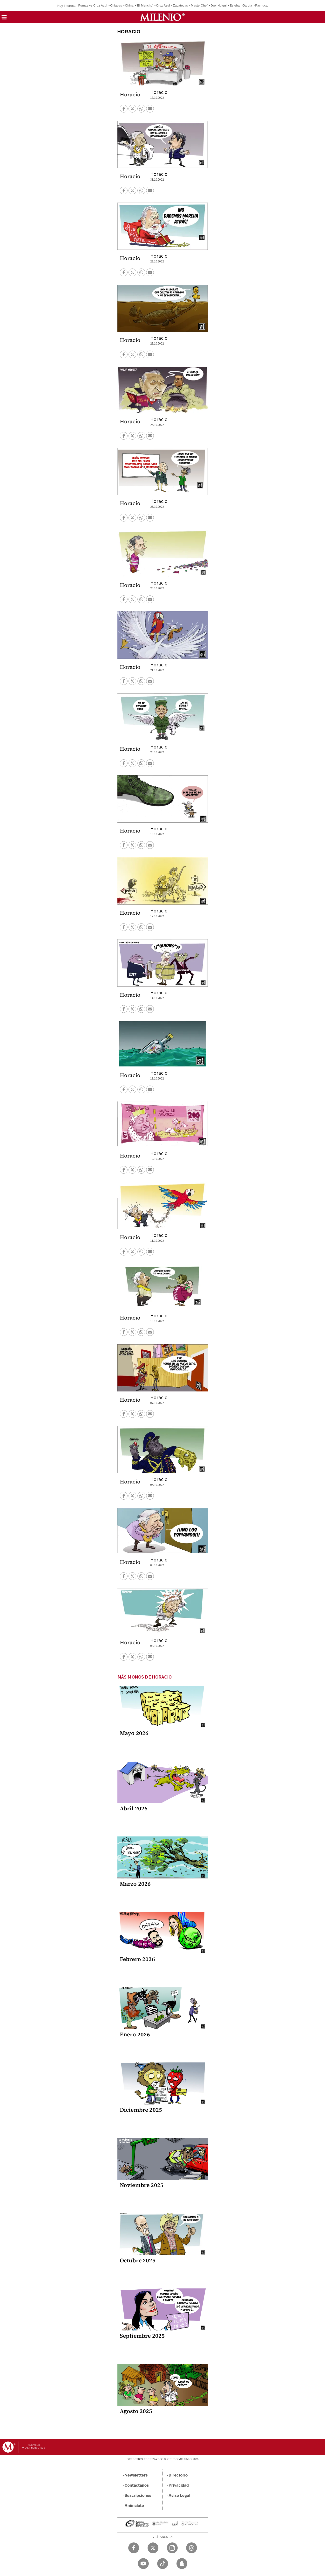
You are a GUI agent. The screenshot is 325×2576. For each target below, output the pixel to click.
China (129, 5)
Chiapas (116, 5)
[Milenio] (162, 17)
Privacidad (179, 2485)
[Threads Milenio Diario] (191, 2547)
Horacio (130, 94)
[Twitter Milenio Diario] (153, 2547)
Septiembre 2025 (142, 2336)
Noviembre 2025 (142, 2185)
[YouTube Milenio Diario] (143, 2563)
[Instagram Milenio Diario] (172, 2547)
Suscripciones (138, 2495)
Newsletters (136, 2475)
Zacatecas (180, 5)
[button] (4, 19)
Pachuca (261, 5)
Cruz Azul (163, 5)
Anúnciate (134, 2505)
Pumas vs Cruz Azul (92, 5)
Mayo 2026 (134, 1733)
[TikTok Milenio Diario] (162, 2563)
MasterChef (199, 5)
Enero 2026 (135, 2034)
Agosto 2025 (136, 2411)
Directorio (178, 2475)
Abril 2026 (134, 1808)
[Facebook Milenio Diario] (133, 2547)
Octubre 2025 (138, 2260)
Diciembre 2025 (141, 2110)
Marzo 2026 (135, 1884)
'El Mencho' (144, 5)
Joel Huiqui (218, 5)
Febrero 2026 (137, 1959)
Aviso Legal (179, 2495)
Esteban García (241, 5)
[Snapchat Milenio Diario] (181, 2563)
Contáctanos (137, 2485)
